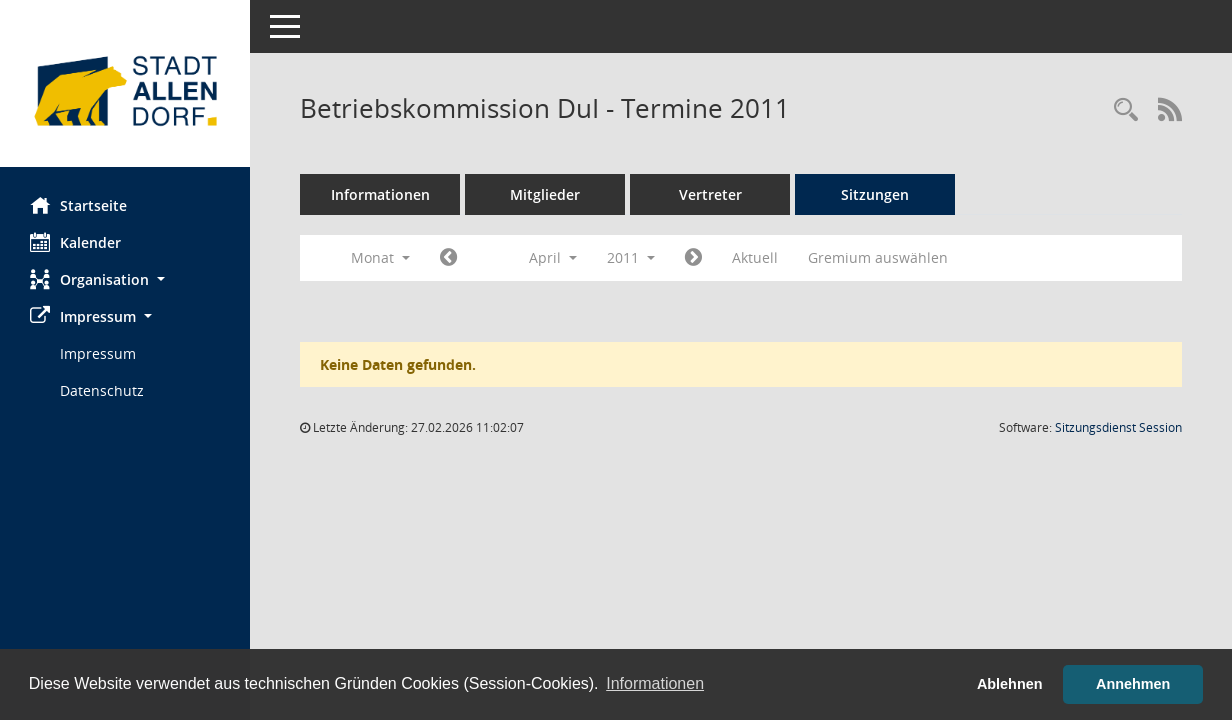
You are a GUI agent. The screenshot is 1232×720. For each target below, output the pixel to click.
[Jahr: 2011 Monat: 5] (693, 258)
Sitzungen (875, 194)
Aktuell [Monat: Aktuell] (755, 257)
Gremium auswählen (878, 257)
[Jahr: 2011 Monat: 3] (448, 258)
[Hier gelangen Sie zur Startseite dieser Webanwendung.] (125, 91)
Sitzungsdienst (1118, 427)
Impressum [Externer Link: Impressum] (98, 353)
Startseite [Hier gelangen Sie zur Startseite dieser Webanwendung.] (78, 205)
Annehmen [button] (1133, 684)
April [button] (553, 257)
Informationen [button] (655, 683)
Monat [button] (380, 257)
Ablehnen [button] (1010, 684)
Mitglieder (545, 194)
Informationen (380, 194)
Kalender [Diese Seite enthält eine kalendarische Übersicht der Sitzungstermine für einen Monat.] (75, 242)
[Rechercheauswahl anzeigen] (1126, 110)
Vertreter (710, 194)
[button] (125, 279)
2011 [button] (631, 257)
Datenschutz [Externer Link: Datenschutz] (102, 390)
